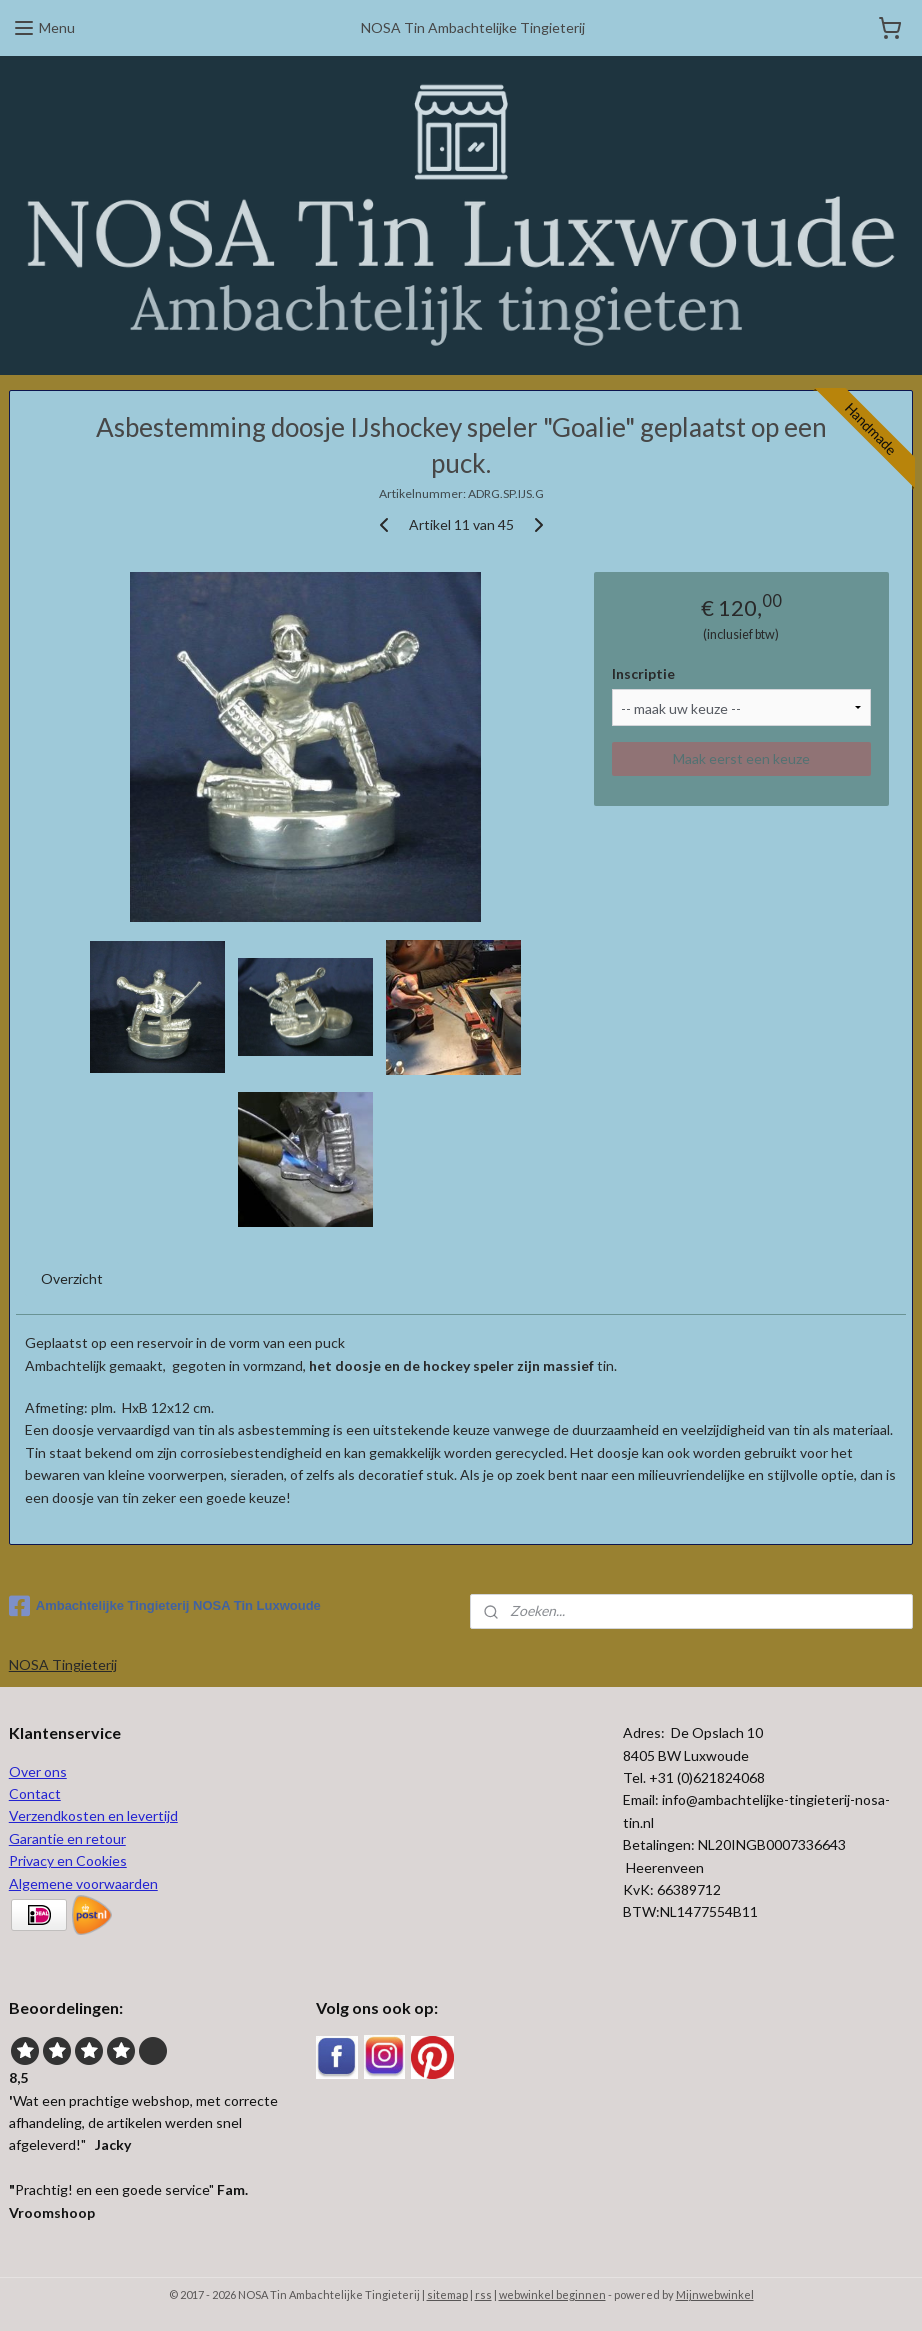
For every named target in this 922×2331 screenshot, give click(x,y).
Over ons (38, 1771)
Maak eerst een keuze (741, 758)
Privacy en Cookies (68, 1860)
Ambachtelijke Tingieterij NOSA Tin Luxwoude (165, 1606)
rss (483, 2294)
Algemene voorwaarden (83, 1883)
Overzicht (72, 1278)
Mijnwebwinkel (715, 2294)
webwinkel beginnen (552, 2294)
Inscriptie (643, 672)
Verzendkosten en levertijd (93, 1815)
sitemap (447, 2294)
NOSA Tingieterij (63, 1664)
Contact (35, 1793)
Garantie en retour (67, 1838)
